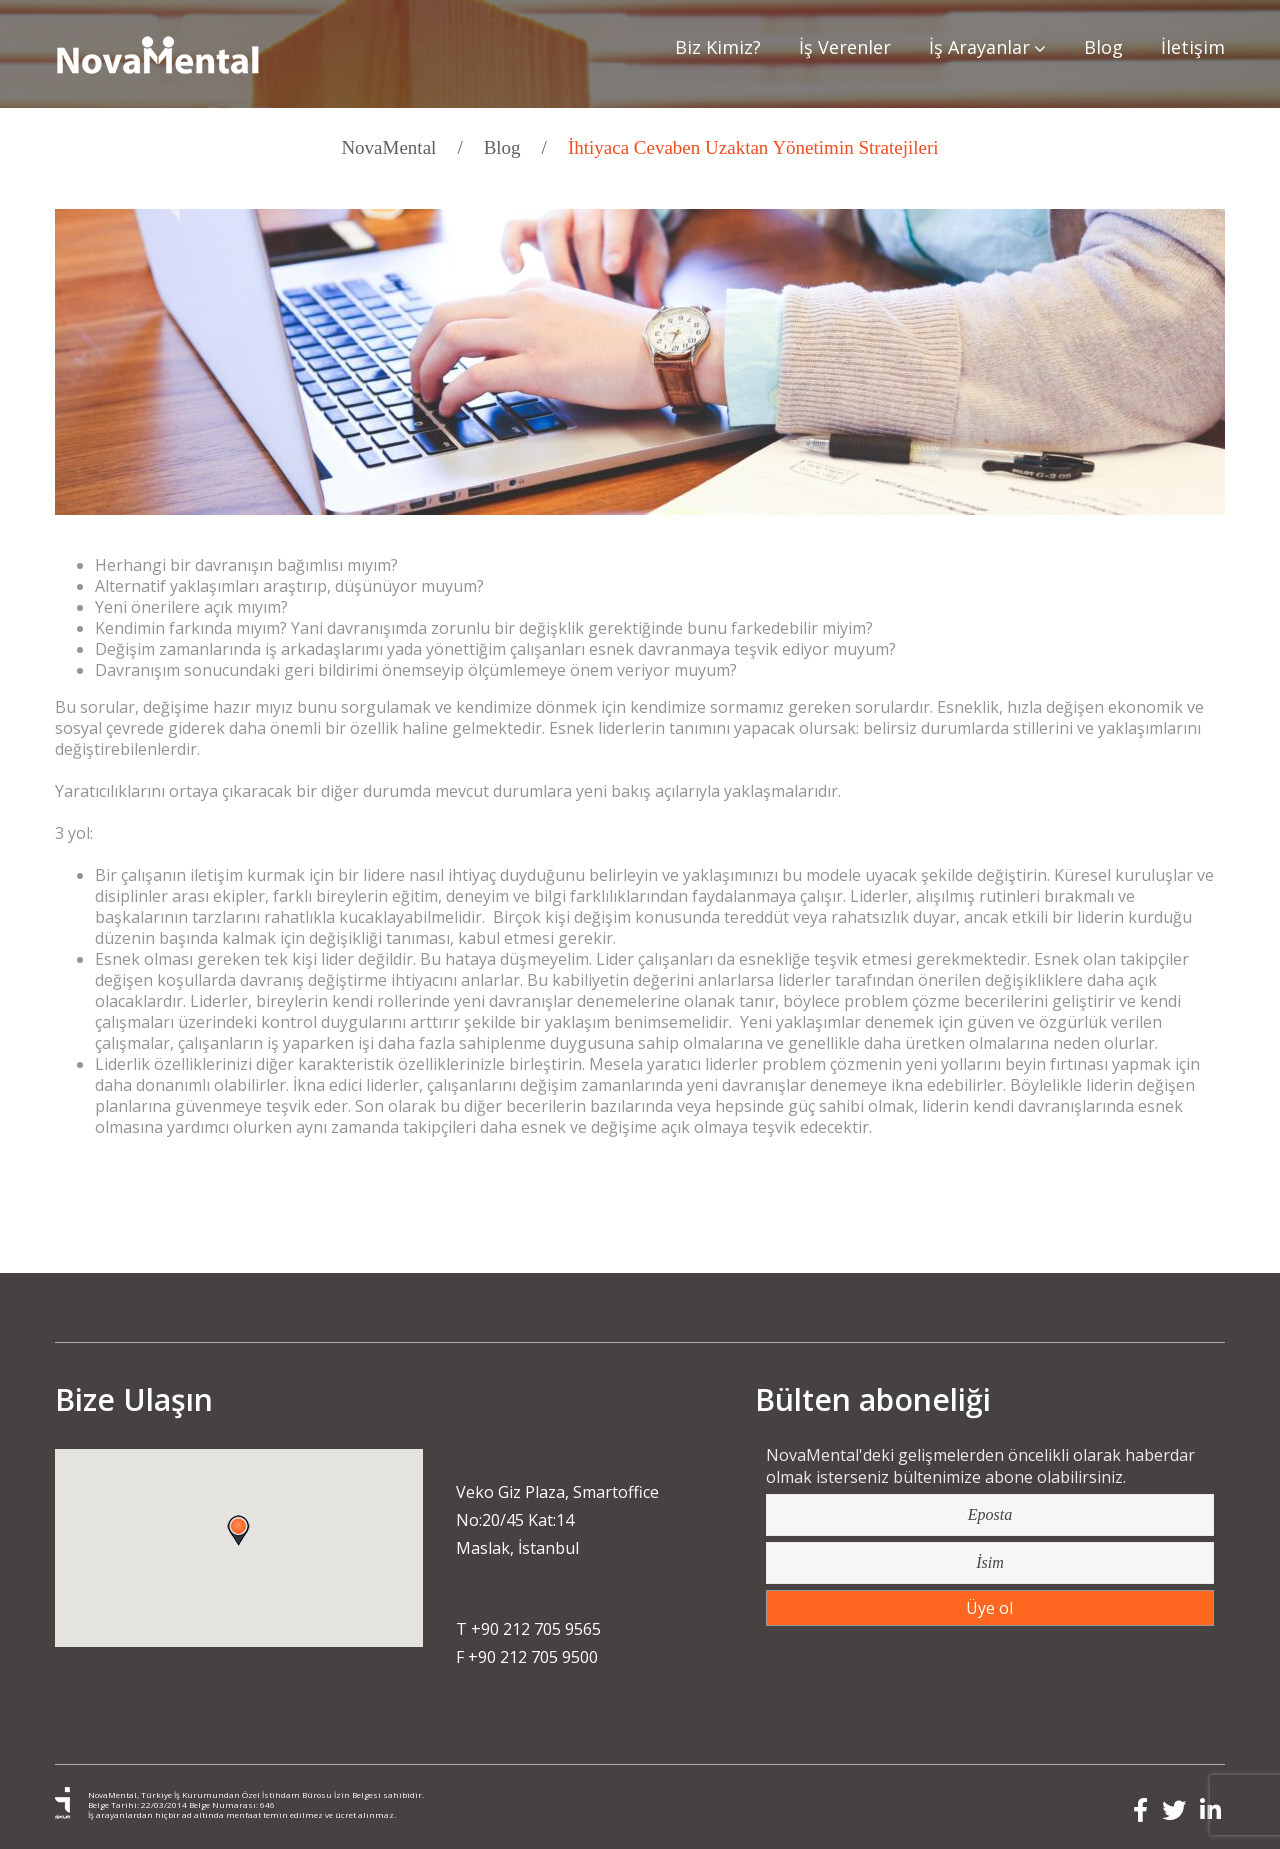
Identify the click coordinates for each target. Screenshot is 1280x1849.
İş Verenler (845, 47)
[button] (238, 1531)
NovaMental (388, 147)
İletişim (1193, 47)
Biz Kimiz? (718, 47)
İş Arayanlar (987, 47)
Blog (1103, 47)
